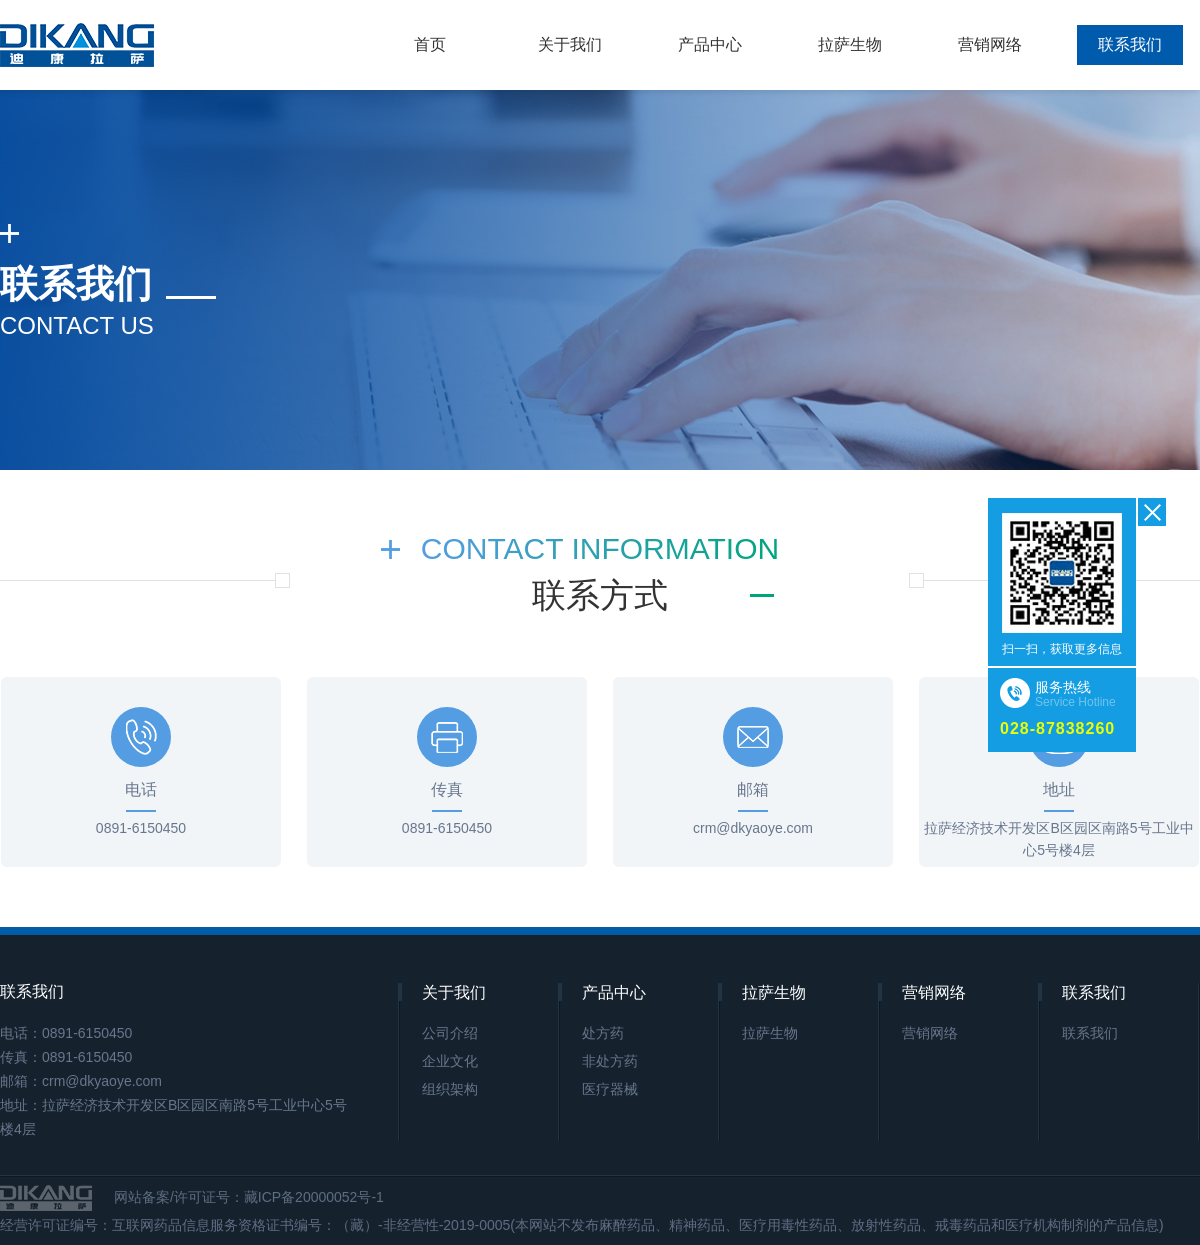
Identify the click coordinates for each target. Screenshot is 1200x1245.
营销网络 (990, 44)
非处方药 (610, 1061)
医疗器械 (610, 1089)
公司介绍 (450, 1033)
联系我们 (1130, 44)
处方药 (603, 1033)
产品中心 (710, 44)
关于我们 (570, 44)
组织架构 (450, 1089)
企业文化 (450, 1061)
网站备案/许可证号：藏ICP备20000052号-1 (251, 1197)
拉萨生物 (850, 44)
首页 (430, 44)
